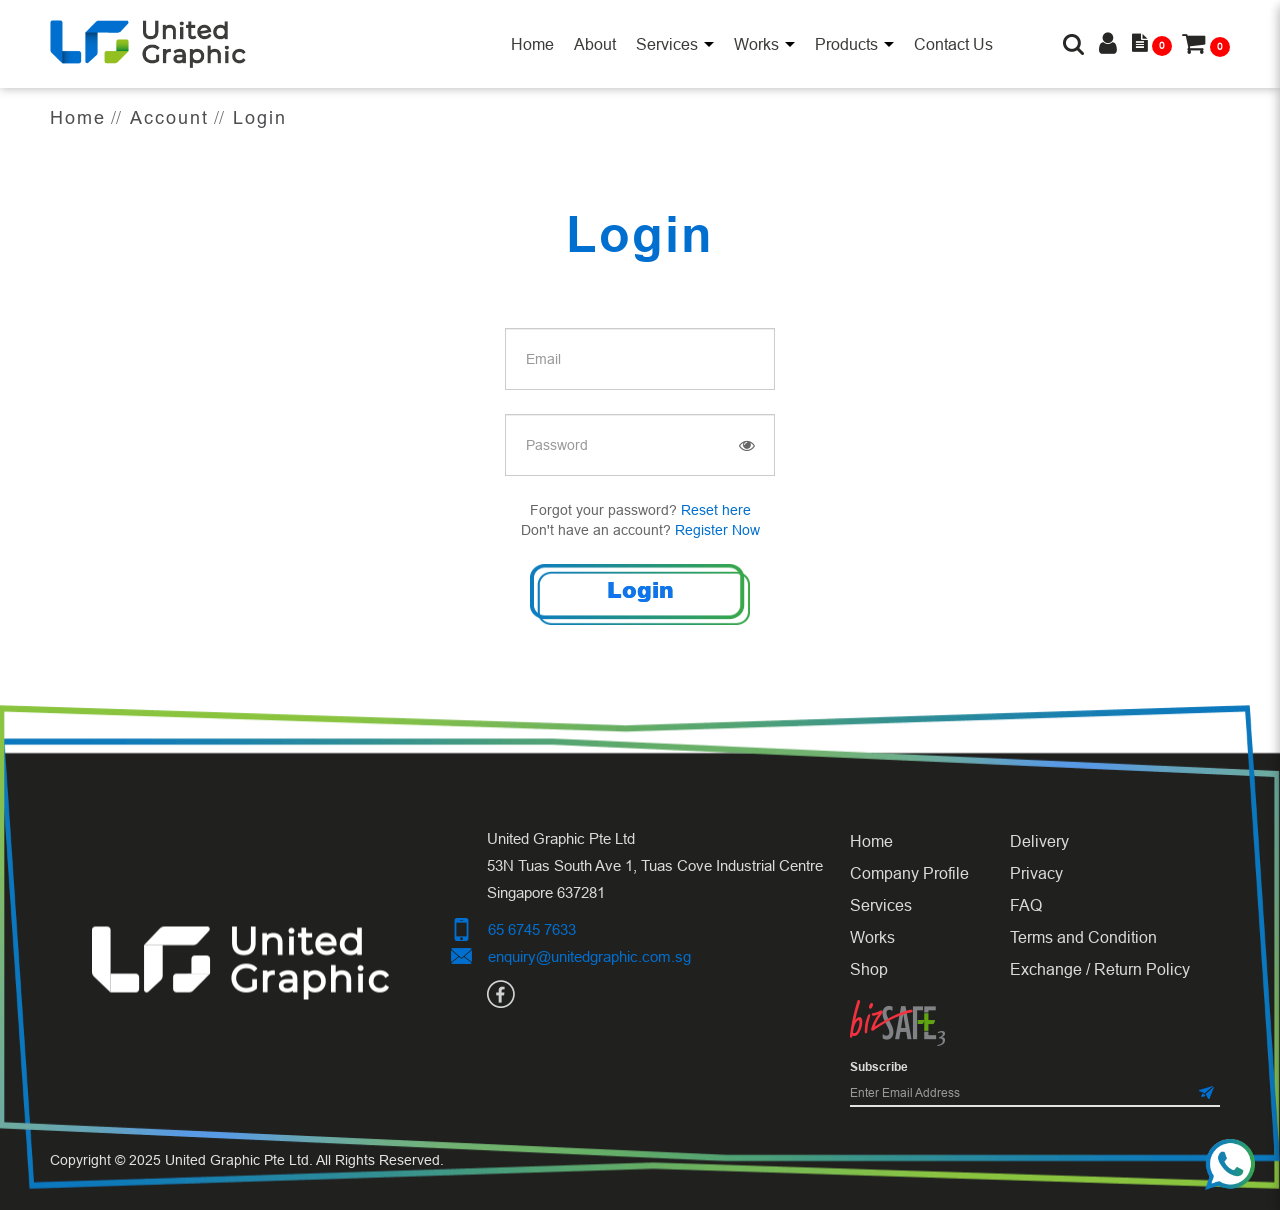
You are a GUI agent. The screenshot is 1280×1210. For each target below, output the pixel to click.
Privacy (1036, 873)
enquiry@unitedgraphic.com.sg (589, 956)
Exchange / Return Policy (1100, 969)
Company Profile (909, 873)
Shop (869, 969)
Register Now (717, 530)
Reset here (716, 510)
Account (169, 117)
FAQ (1026, 905)
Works (872, 937)
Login (260, 117)
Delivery (1039, 841)
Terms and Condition (1083, 937)
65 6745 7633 (532, 929)
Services (881, 905)
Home (78, 117)
